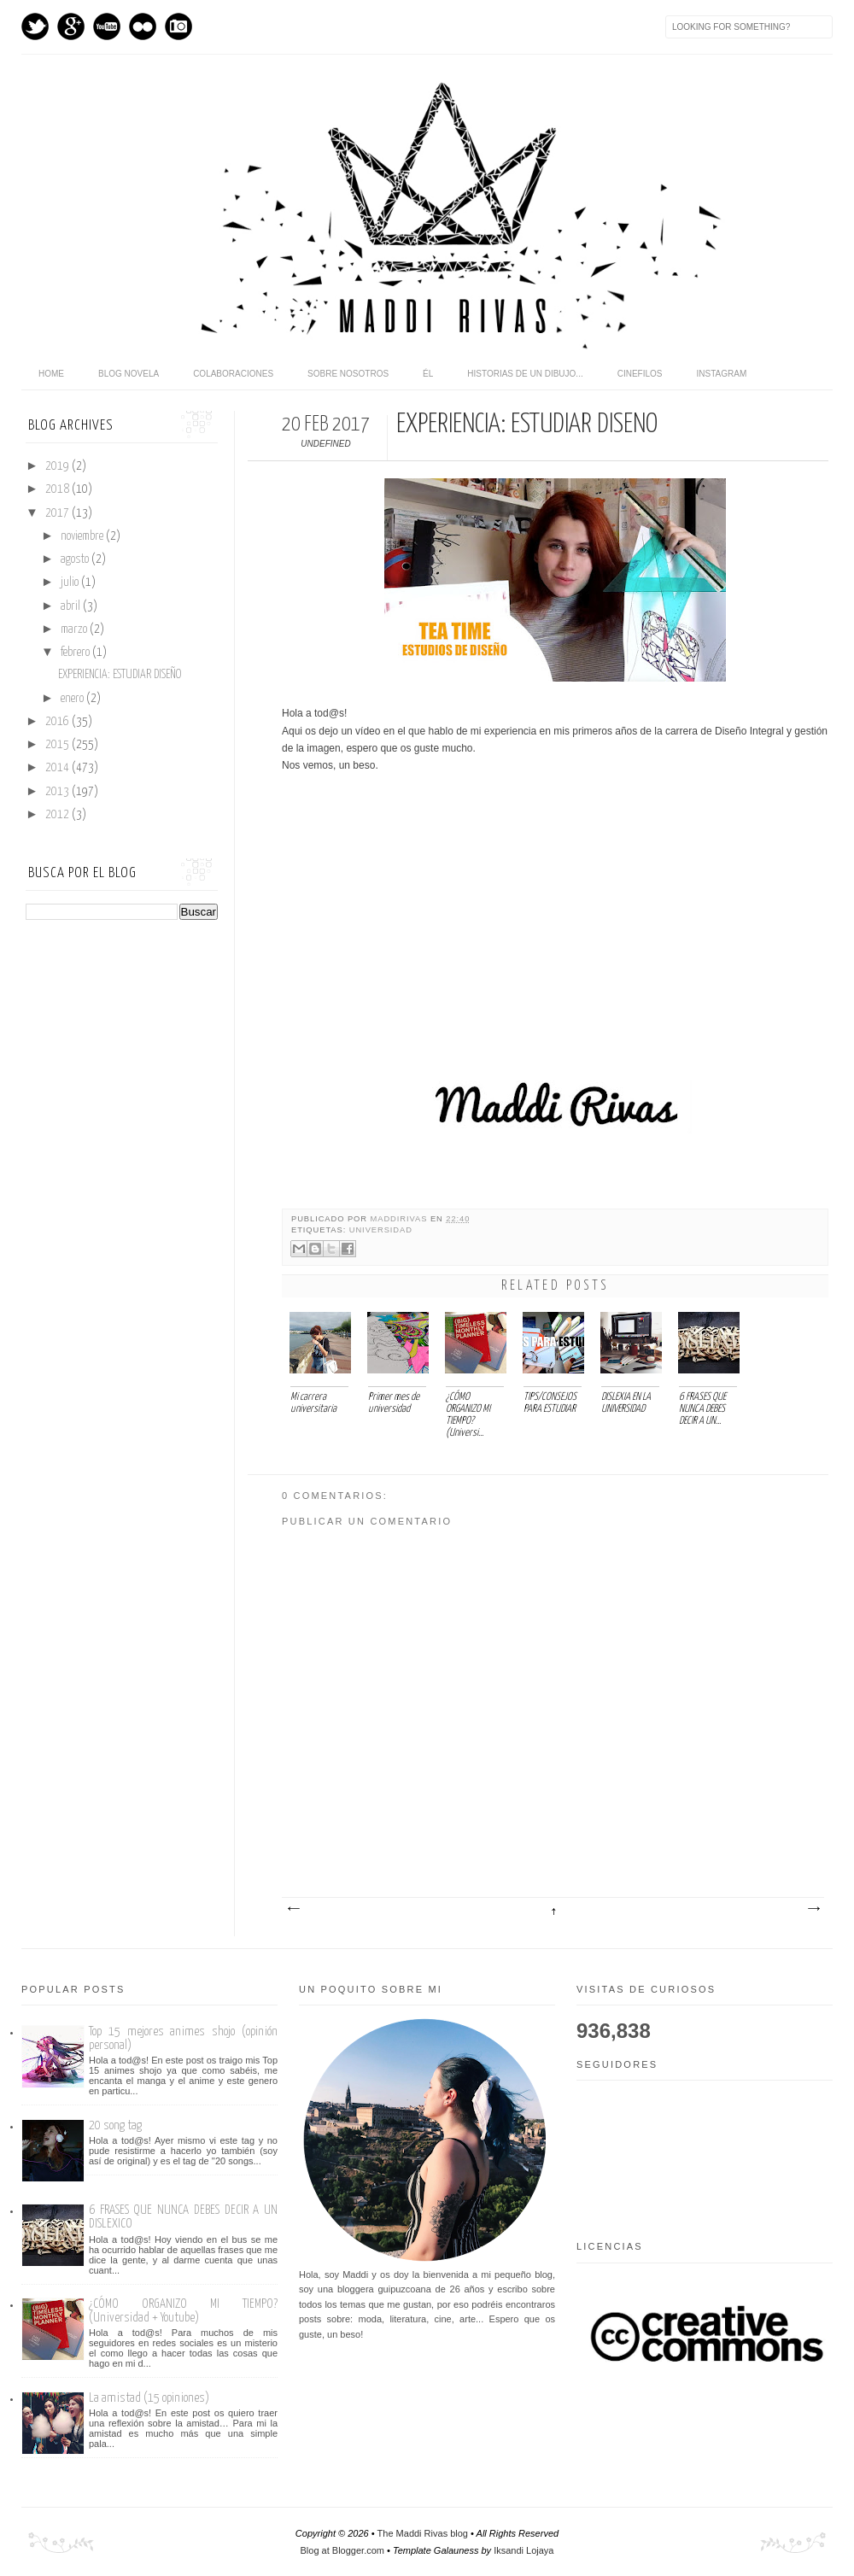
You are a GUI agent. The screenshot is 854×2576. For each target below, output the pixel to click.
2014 (58, 768)
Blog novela (128, 373)
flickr (142, 26)
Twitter (35, 26)
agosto (76, 559)
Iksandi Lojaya (523, 2550)
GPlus (71, 26)
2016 (58, 722)
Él (428, 373)
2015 (58, 745)
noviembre (83, 536)
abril (72, 606)
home (51, 373)
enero (73, 699)
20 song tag (115, 2125)
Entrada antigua (813, 1909)
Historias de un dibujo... (524, 373)
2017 (58, 513)
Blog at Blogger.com (342, 2550)
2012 (58, 815)
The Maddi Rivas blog (422, 2533)
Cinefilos (640, 373)
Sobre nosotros (348, 373)
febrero (76, 653)
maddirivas (400, 1219)
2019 (58, 466)
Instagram (178, 26)
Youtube (106, 26)
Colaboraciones (233, 373)
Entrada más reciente (293, 1909)
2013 (58, 792)
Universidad (380, 1230)
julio (71, 582)
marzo (75, 629)
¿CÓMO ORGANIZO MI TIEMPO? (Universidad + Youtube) (183, 2311)
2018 (58, 489)
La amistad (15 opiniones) (149, 2398)
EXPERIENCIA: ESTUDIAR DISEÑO (119, 675)
